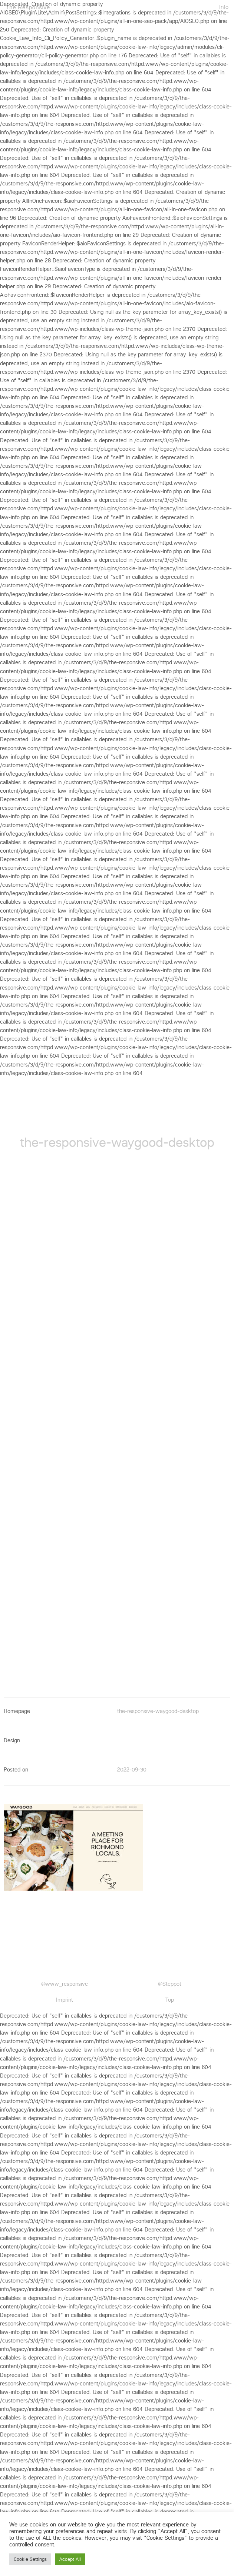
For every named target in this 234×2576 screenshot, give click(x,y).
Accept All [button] (70, 2559)
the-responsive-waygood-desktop (158, 1711)
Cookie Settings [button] (30, 2559)
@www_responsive (64, 1984)
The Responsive (28, 7)
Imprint (64, 1999)
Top (169, 1999)
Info (223, 7)
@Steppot (169, 1984)
